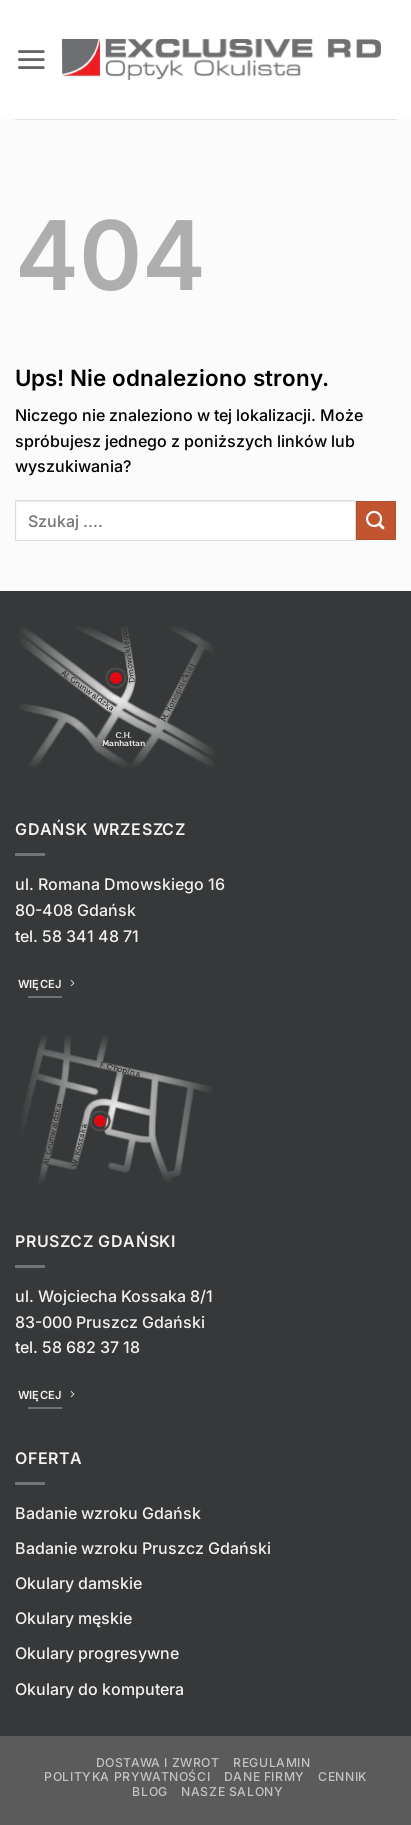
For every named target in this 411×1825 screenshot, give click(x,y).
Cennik (342, 1776)
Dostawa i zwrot (158, 1762)
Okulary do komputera (99, 1689)
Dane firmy (264, 1776)
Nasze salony (232, 1791)
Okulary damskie (78, 1583)
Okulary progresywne (97, 1653)
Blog (149, 1791)
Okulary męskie (73, 1618)
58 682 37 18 (91, 1347)
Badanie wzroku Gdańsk (108, 1513)
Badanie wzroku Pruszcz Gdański (143, 1548)
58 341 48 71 (90, 936)
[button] (31, 59)
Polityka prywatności (127, 1776)
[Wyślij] (376, 520)
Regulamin (272, 1762)
